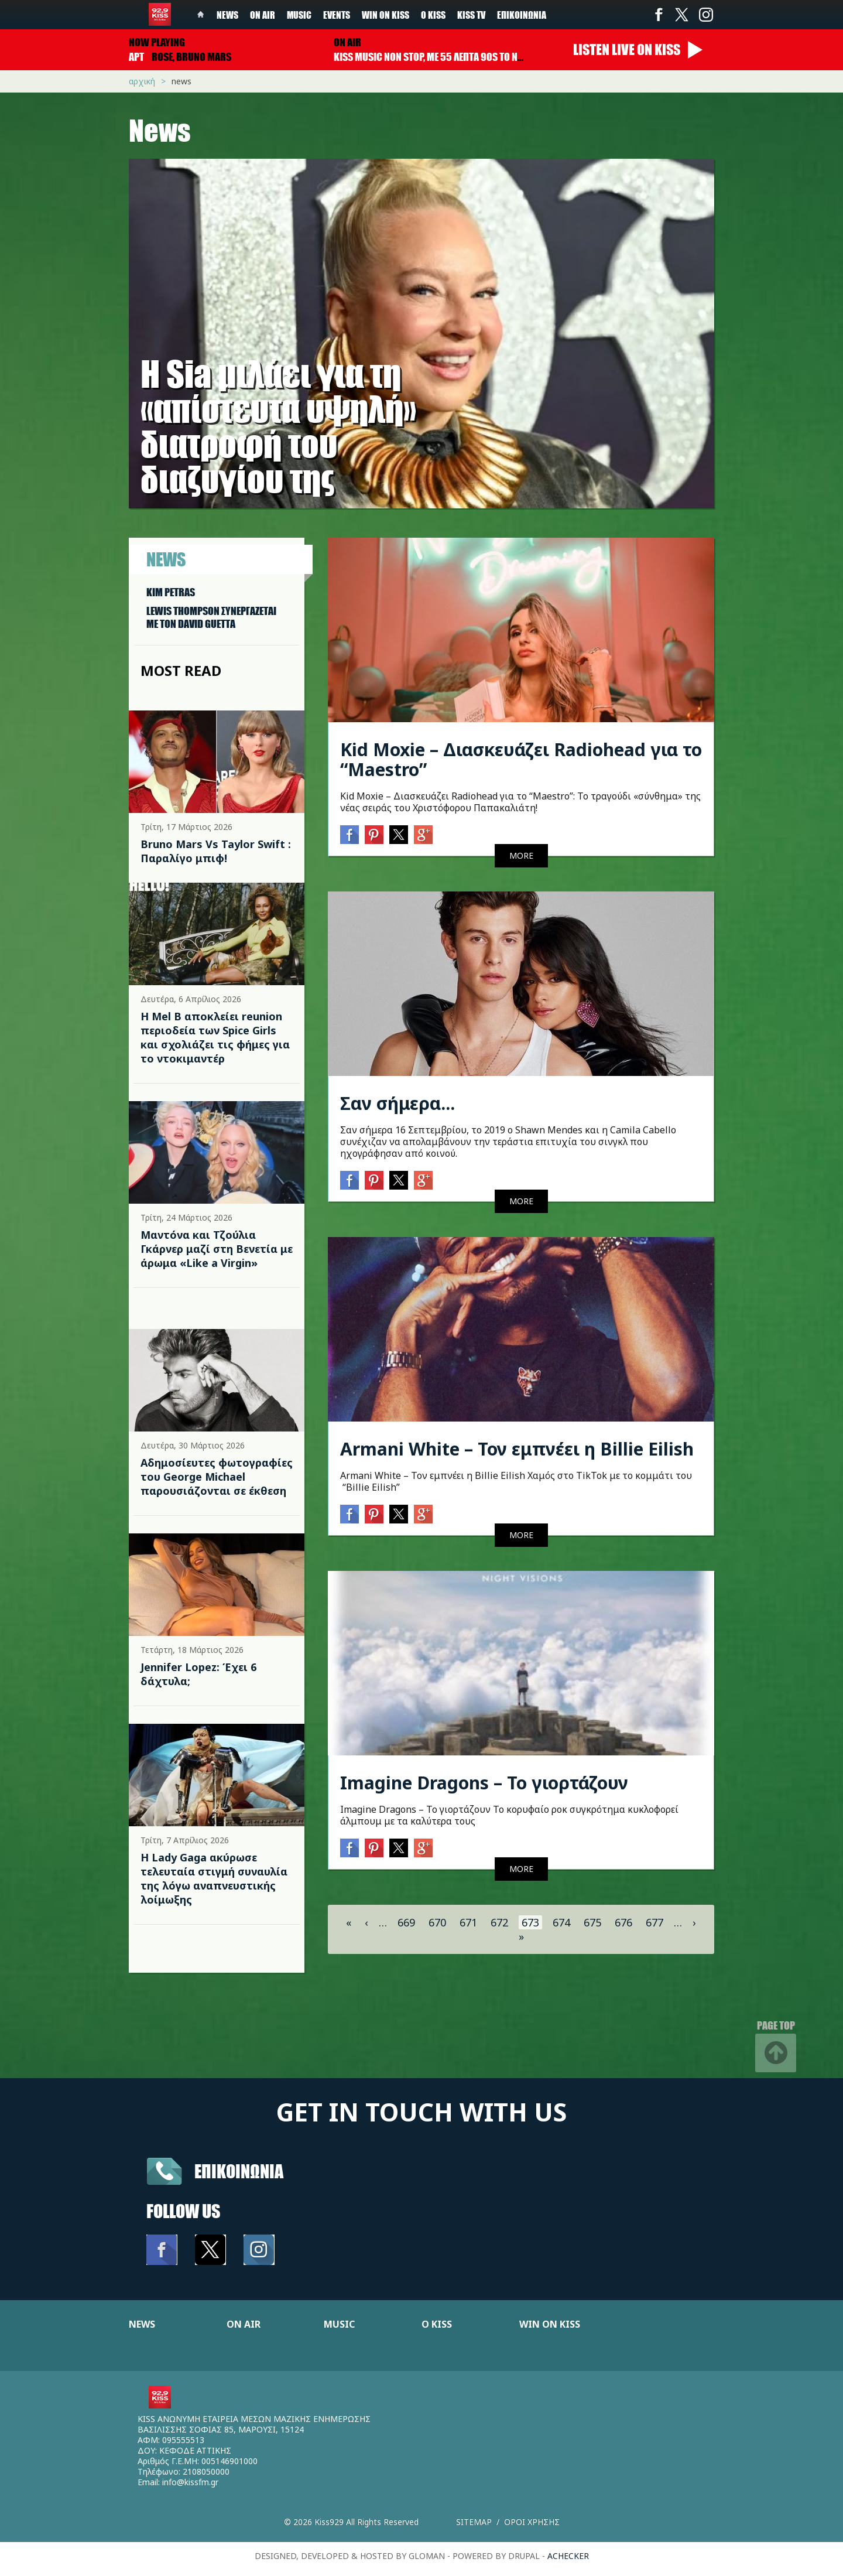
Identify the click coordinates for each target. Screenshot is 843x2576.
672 (499, 1922)
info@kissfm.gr (190, 2482)
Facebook (658, 14)
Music (299, 15)
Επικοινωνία (521, 15)
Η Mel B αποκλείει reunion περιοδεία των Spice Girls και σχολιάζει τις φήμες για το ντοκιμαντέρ (215, 1037)
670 (437, 1922)
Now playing (157, 42)
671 (468, 1922)
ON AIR (244, 2324)
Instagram (705, 14)
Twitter (682, 14)
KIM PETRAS (170, 592)
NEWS (142, 2324)
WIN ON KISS (549, 2324)
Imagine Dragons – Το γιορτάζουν (484, 1783)
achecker (568, 2555)
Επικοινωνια (238, 2171)
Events (336, 15)
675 (592, 1922)
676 (623, 1922)
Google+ (423, 834)
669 (406, 1922)
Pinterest (374, 834)
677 (654, 1922)
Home (201, 14)
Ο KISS (437, 2324)
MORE (521, 855)
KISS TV (471, 15)
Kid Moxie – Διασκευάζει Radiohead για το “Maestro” (521, 759)
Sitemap (474, 2521)
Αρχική (142, 81)
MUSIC (339, 2324)
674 (561, 1922)
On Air (262, 15)
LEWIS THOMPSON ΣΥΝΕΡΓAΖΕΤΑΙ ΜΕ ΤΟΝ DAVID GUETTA (211, 617)
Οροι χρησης (532, 2521)
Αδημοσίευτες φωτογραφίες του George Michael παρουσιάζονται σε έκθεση (216, 1477)
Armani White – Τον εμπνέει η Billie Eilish (517, 1449)
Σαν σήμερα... (397, 1103)
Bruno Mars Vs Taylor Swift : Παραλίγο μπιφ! (215, 851)
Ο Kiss (433, 15)
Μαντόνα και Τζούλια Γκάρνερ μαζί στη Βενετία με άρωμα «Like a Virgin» (216, 1249)
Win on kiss (385, 15)
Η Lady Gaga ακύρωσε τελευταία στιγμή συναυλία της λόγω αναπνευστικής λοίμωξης (213, 1878)
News (227, 15)
